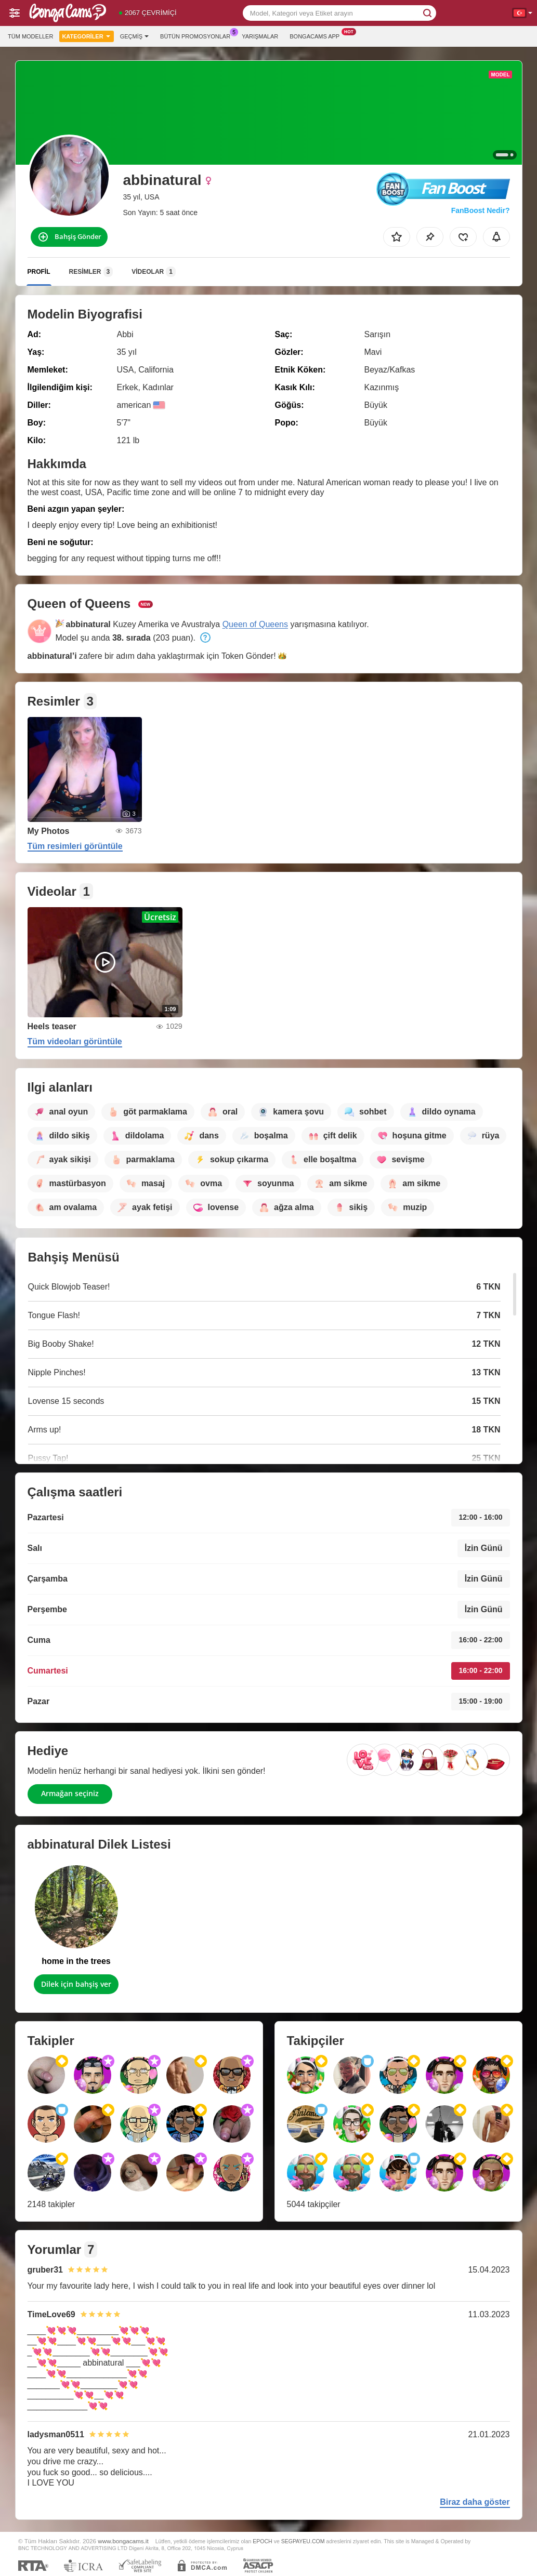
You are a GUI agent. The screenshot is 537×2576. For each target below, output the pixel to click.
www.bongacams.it (123, 2541)
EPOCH (262, 2541)
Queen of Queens (255, 624)
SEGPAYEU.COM (303, 2541)
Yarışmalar (260, 36)
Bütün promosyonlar (197, 35)
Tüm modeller (30, 36)
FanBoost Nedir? (480, 210)
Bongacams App (317, 35)
